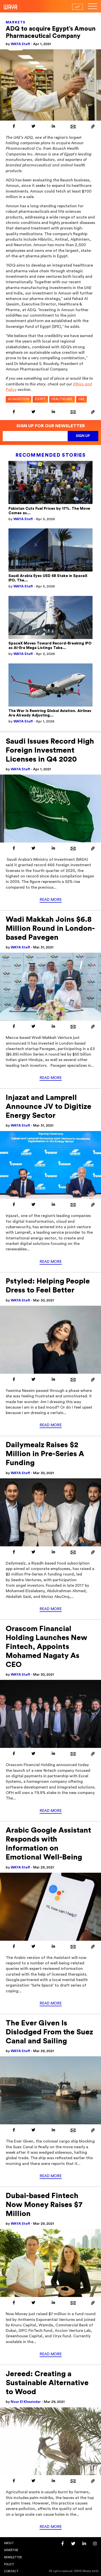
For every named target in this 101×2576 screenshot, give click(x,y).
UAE (81, 399)
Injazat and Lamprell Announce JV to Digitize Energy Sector (48, 1106)
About (9, 2543)
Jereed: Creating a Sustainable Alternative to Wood (47, 2383)
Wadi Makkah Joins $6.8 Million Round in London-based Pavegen (50, 928)
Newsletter (13, 2557)
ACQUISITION (18, 399)
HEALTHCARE (61, 399)
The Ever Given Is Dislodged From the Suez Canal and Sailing (49, 2032)
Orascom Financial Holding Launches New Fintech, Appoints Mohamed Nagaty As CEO (46, 1646)
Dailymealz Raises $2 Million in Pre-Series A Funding (45, 1454)
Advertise (11, 2550)
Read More (51, 900)
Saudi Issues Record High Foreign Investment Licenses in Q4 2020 (50, 750)
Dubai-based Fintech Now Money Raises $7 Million (44, 2205)
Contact (11, 2571)
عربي (77, 6)
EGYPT (40, 399)
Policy (9, 2564)
